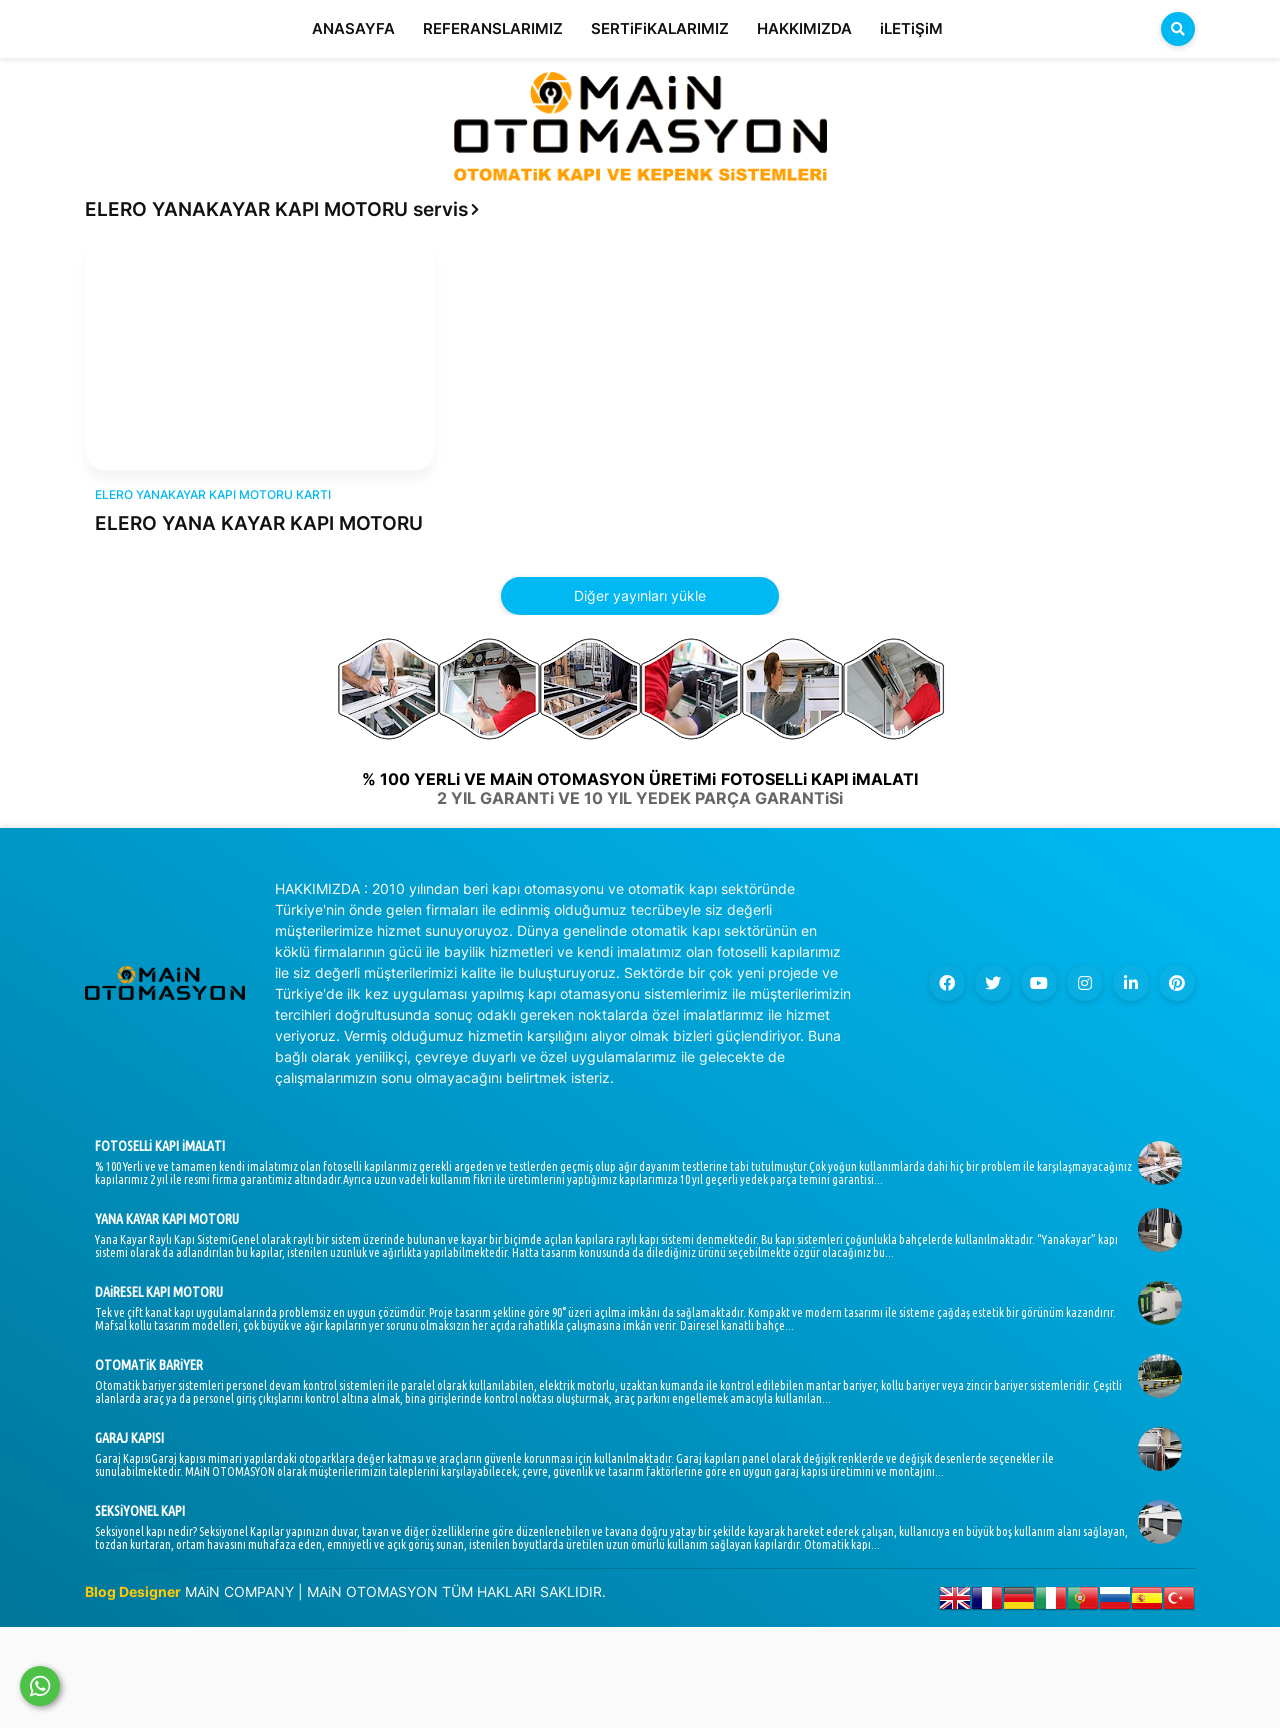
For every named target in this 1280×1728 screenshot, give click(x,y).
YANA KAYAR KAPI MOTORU (167, 1219)
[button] (1178, 29)
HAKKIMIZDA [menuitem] (804, 28)
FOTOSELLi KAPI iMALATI (160, 1146)
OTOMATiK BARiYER (149, 1365)
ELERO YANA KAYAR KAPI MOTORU (259, 523)
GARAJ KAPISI (129, 1438)
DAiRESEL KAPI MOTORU (159, 1292)
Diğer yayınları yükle (640, 595)
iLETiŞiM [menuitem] (911, 28)
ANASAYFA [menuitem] (353, 28)
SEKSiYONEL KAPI (140, 1511)
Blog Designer (133, 1591)
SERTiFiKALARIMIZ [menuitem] (660, 28)
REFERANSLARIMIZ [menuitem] (493, 28)
